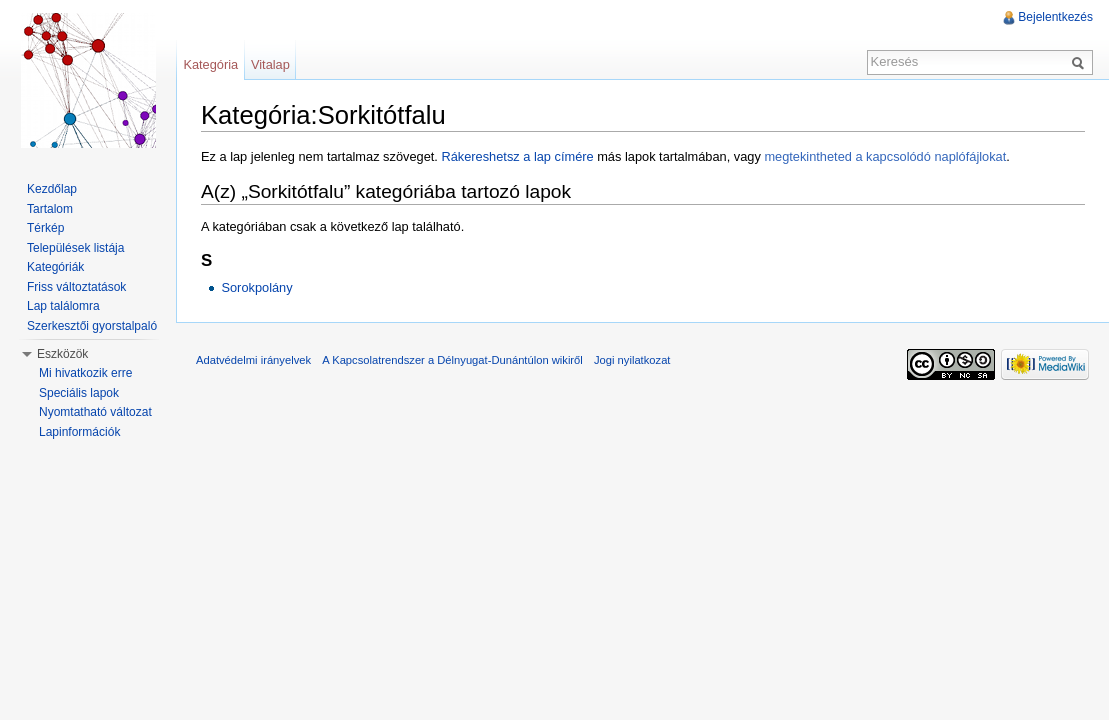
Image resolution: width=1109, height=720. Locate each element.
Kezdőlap (52, 189)
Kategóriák (55, 267)
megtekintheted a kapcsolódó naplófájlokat (885, 156)
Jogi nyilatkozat (632, 360)
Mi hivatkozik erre (85, 373)
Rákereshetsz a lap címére (517, 156)
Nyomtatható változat (95, 412)
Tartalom (50, 209)
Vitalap (270, 64)
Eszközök (62, 354)
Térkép (45, 228)
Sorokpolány (256, 287)
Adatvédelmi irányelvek (253, 360)
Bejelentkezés (1055, 17)
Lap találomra (63, 306)
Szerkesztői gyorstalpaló (92, 326)
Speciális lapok (79, 393)
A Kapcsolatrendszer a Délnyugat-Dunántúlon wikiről (452, 360)
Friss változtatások (76, 287)
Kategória (210, 64)
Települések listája (75, 248)
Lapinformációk (79, 432)
